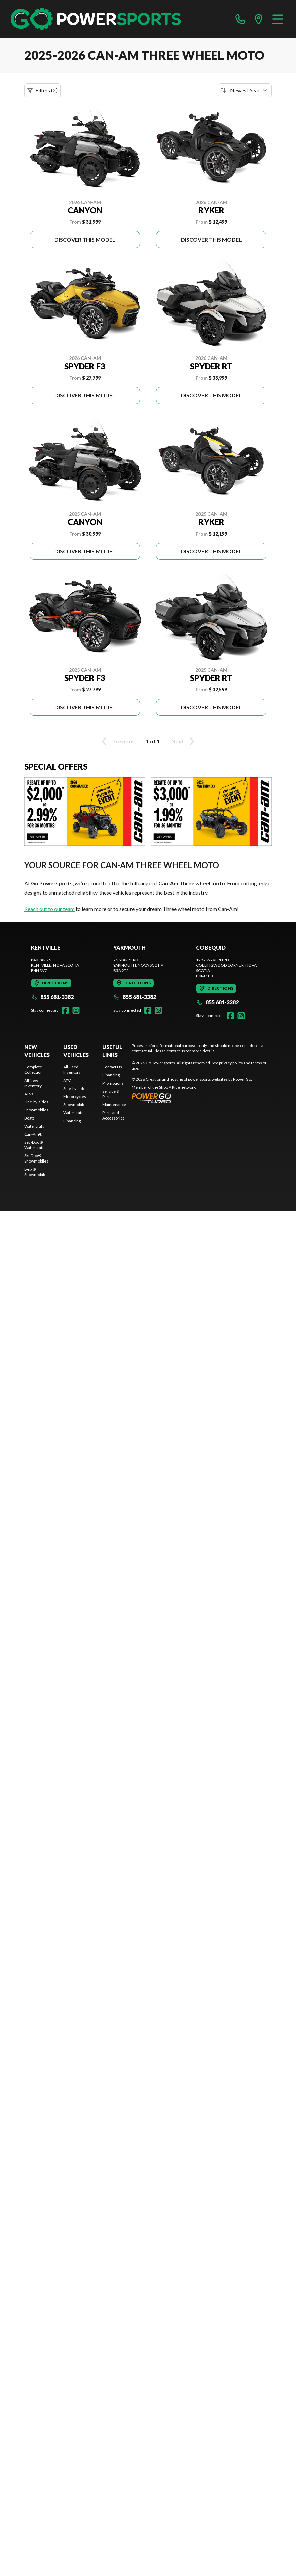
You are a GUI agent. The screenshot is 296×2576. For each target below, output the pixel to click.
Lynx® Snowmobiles (36, 1172)
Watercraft (34, 1126)
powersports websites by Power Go (219, 1079)
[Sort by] (245, 90)
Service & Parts (110, 1094)
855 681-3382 (52, 997)
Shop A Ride (169, 1087)
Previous (117, 741)
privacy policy (231, 1062)
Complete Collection (33, 1069)
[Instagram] (76, 1010)
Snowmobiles (36, 1109)
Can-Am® (33, 1134)
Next (183, 741)
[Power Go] (192, 1098)
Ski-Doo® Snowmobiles (36, 1158)
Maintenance (114, 1104)
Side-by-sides (36, 1101)
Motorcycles (74, 1096)
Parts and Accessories (113, 1115)
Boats (29, 1118)
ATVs (28, 1093)
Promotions (113, 1083)
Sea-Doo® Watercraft (34, 1145)
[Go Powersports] (96, 19)
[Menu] (277, 19)
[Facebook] (65, 1010)
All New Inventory (33, 1083)
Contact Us (112, 1066)
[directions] (258, 19)
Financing (72, 1120)
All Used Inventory (72, 1069)
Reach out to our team (49, 908)
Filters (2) (42, 90)
